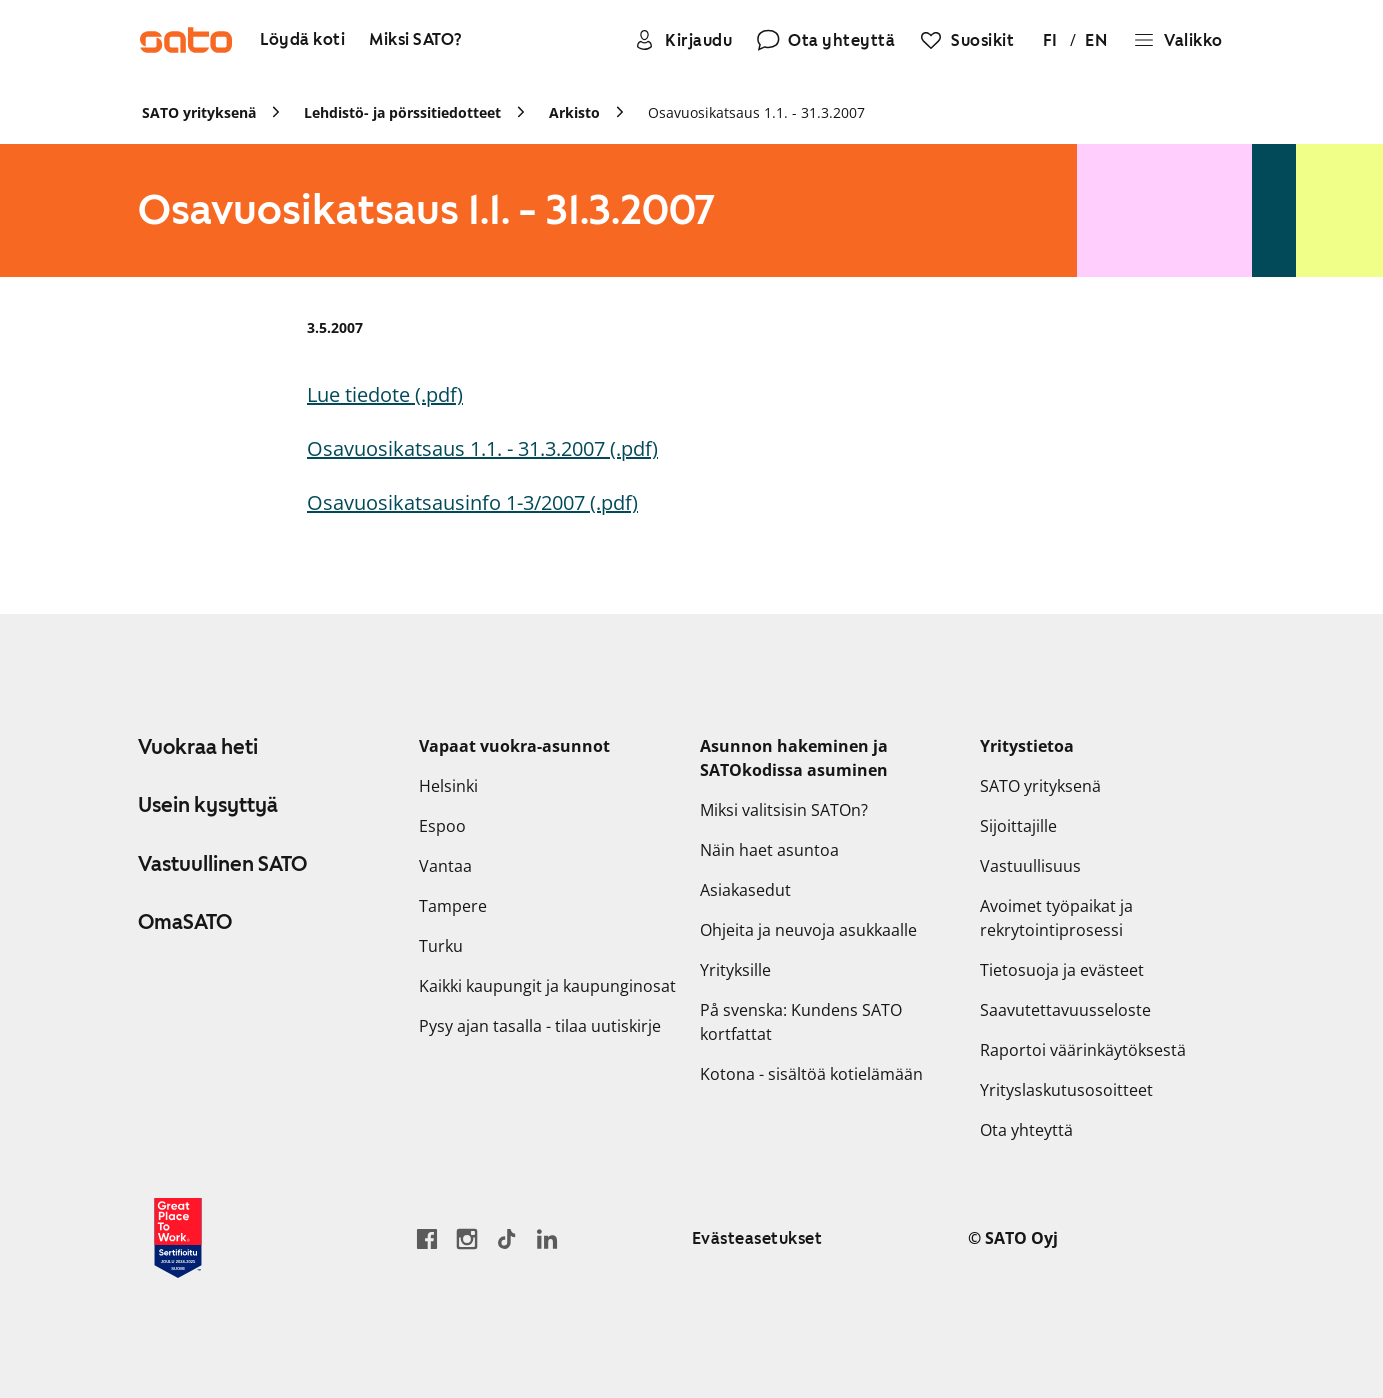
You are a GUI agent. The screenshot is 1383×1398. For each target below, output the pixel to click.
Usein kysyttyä (208, 805)
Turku (441, 946)
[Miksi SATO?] (416, 40)
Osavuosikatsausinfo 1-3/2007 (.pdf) (472, 502)
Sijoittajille (1018, 826)
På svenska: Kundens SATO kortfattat (801, 1022)
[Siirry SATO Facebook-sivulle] (427, 1238)
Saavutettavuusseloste (1065, 1010)
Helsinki (448, 786)
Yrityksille (735, 970)
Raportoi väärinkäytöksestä (1083, 1050)
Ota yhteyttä (1026, 1130)
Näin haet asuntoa (769, 850)
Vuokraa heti (198, 747)
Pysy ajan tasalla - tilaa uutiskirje (540, 1026)
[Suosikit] (966, 40)
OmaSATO (185, 922)
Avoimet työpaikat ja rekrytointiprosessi (1056, 918)
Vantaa (445, 866)
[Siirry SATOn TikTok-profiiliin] (507, 1238)
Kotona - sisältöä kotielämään (811, 1074)
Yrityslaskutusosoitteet (1066, 1090)
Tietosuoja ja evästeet (1062, 970)
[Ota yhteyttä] (825, 40)
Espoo (442, 826)
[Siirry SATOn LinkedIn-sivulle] (547, 1238)
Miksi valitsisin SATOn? (784, 810)
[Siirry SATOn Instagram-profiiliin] (467, 1238)
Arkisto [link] (574, 112)
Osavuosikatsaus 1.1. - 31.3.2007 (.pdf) (482, 448)
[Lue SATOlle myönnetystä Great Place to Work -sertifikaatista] (178, 1238)
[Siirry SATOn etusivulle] (186, 40)
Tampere (453, 906)
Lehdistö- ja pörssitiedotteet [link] (402, 112)
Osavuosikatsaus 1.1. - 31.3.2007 (756, 112)
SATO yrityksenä (1040, 786)
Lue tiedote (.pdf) (385, 394)
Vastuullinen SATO (222, 864)
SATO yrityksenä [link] (199, 112)
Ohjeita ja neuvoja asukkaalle (808, 930)
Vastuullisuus (1030, 866)
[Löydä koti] (302, 40)
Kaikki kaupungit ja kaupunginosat (547, 986)
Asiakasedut (745, 890)
